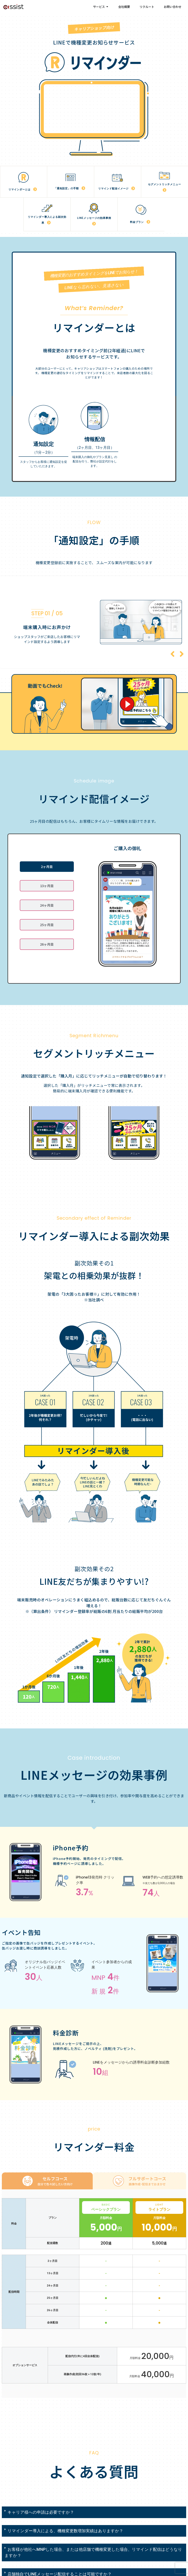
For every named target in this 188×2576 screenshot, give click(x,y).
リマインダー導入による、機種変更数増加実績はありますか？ (65, 2535)
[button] (94, 2516)
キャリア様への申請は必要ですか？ (41, 2516)
